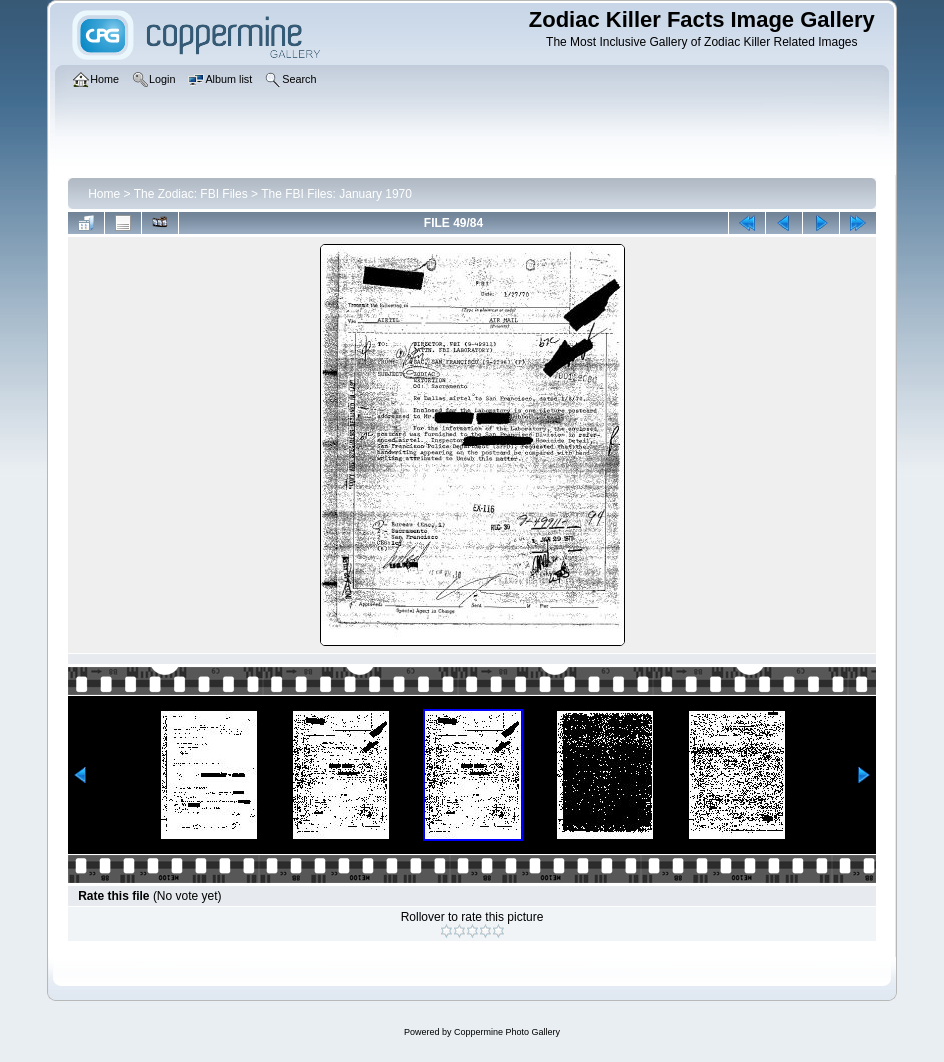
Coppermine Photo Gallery (507, 1032)
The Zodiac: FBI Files (191, 194)
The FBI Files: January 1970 (336, 194)
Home (104, 194)
